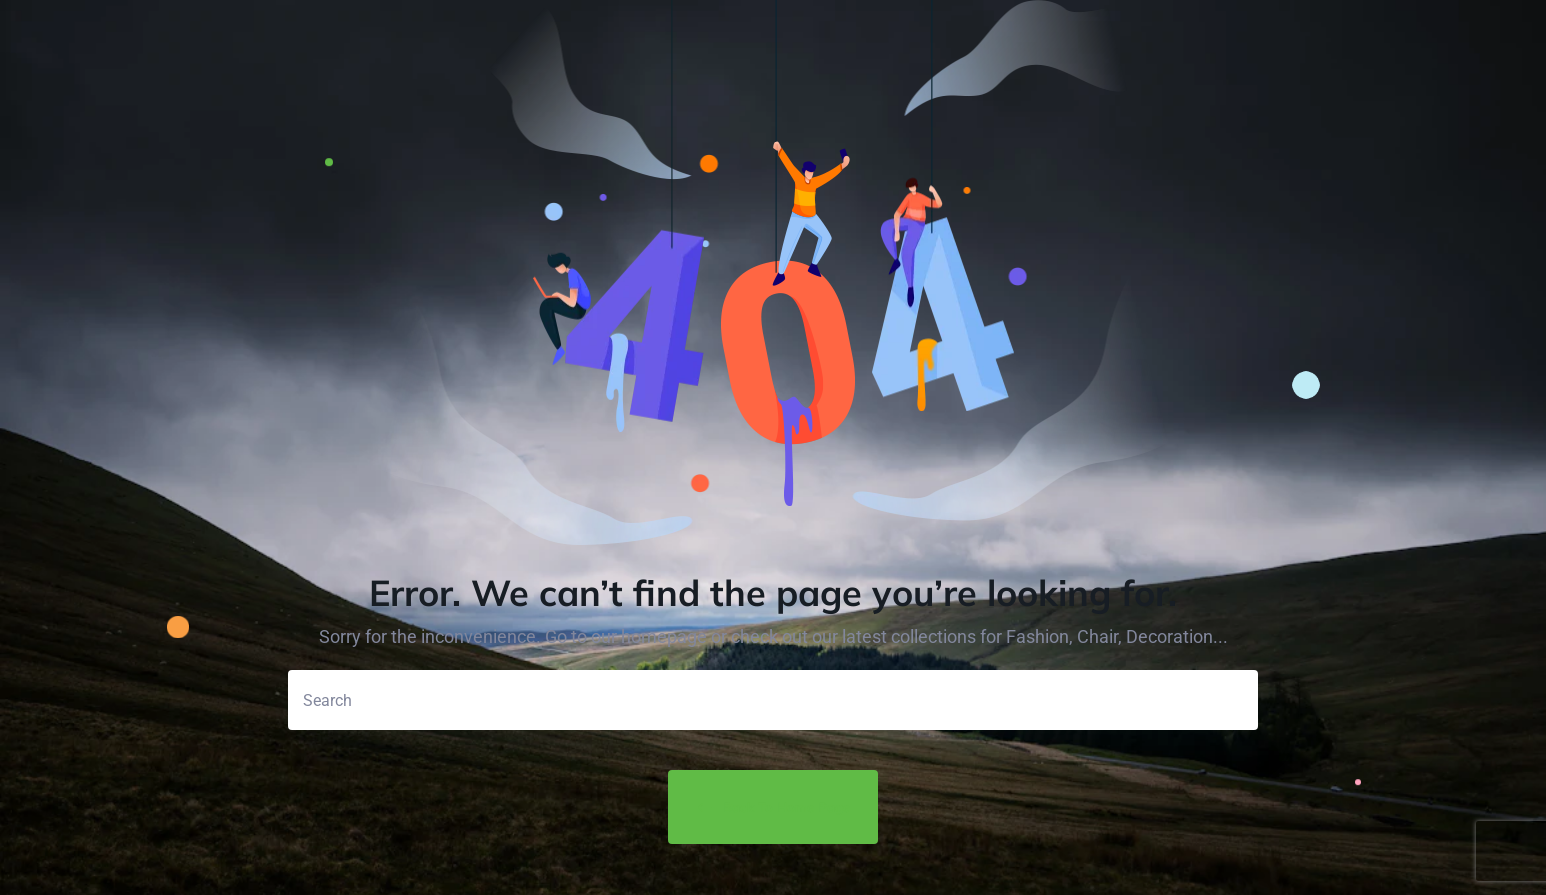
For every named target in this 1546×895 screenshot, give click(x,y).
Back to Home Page (773, 808)
